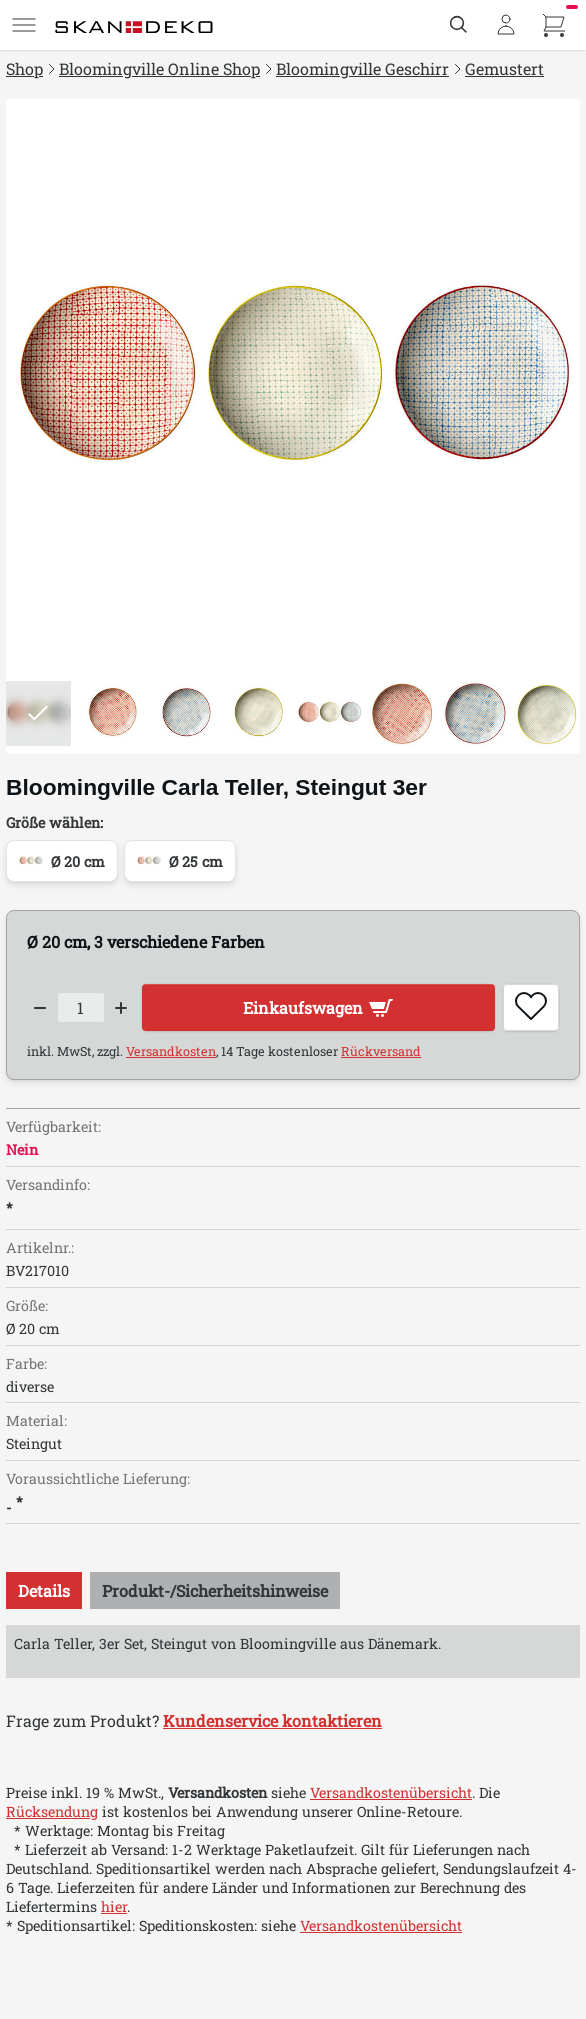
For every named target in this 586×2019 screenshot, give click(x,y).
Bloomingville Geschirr (362, 68)
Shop (24, 68)
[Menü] (24, 25)
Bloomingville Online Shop (159, 68)
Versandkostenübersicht (391, 1792)
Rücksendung (52, 1811)
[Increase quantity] (122, 1008)
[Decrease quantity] (40, 1008)
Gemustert (504, 68)
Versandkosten (171, 1051)
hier (114, 1906)
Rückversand (381, 1051)
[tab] (44, 1590)
